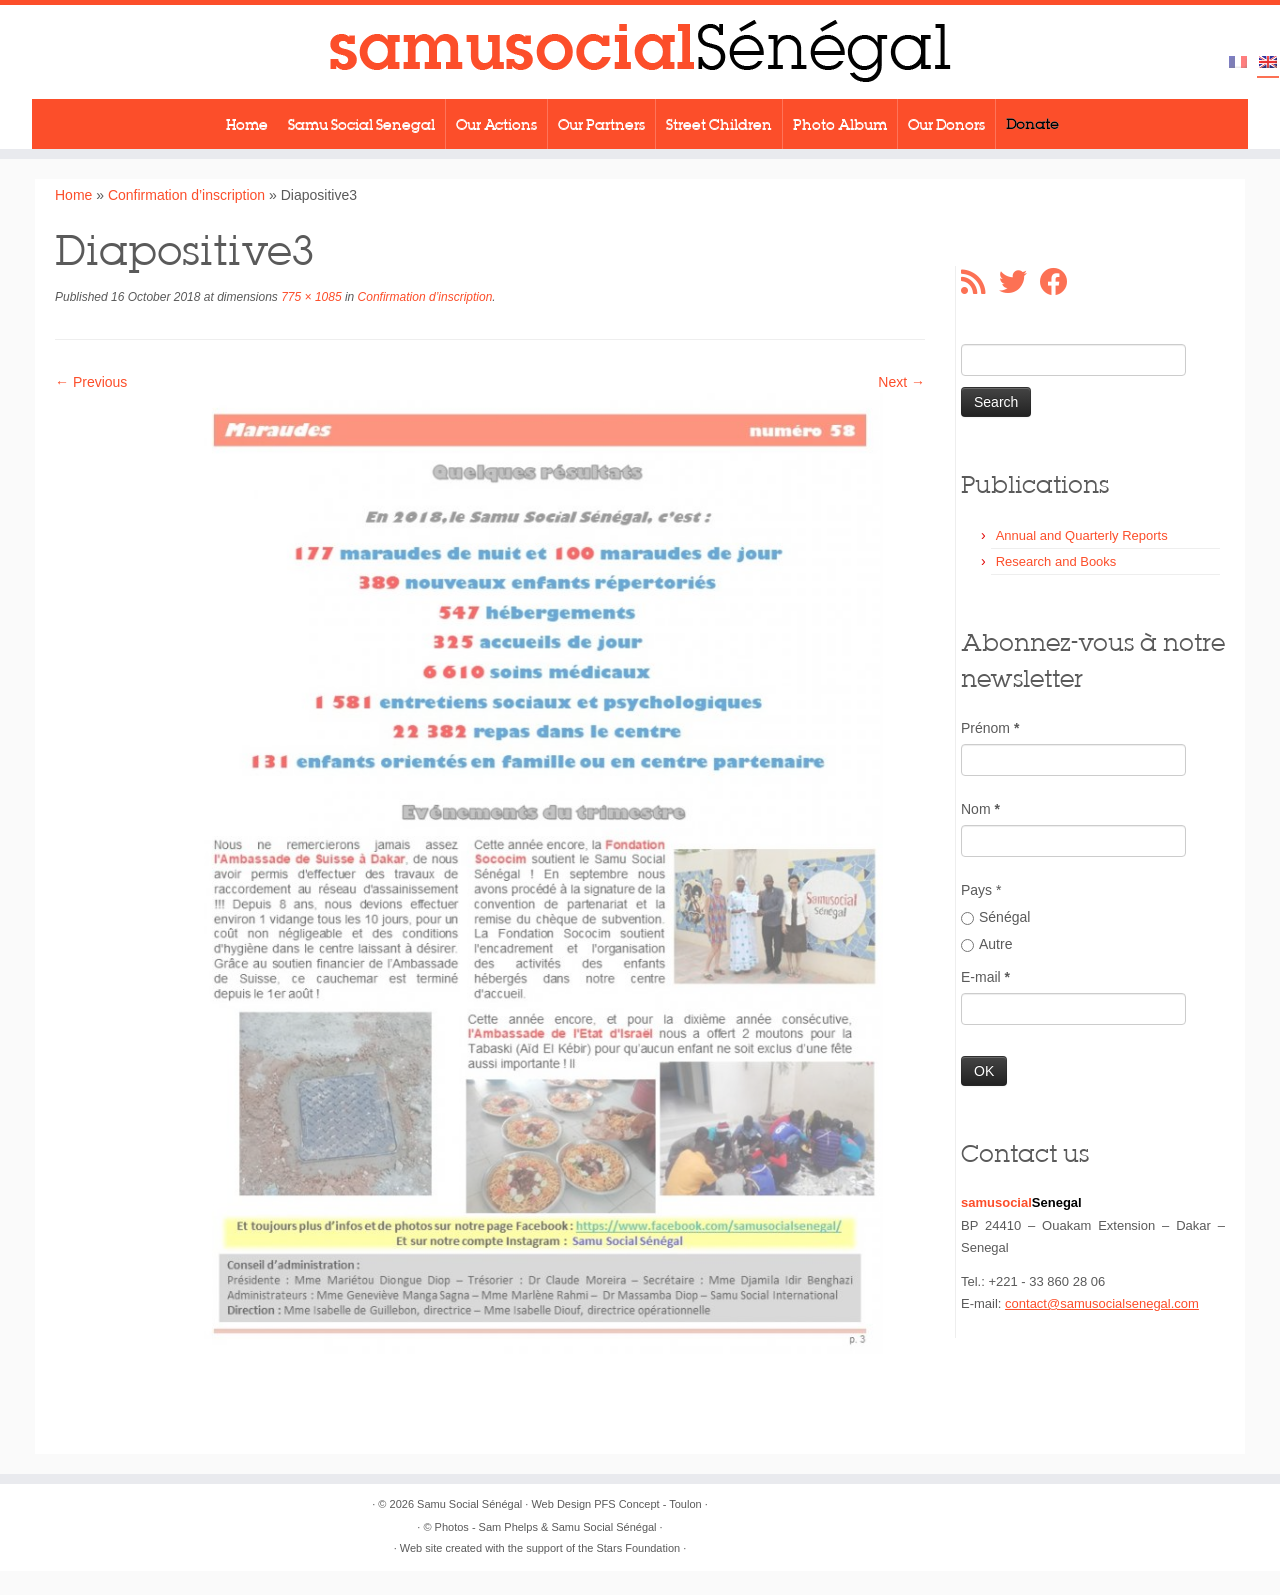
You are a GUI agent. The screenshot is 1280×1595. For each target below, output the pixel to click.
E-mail (985, 977)
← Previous (91, 382)
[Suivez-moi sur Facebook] (1060, 282)
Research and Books (1056, 561)
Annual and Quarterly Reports (1082, 535)
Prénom (990, 728)
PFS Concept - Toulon (647, 1504)
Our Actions (496, 124)
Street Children (719, 124)
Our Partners (601, 124)
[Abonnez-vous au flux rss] (980, 282)
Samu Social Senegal (361, 124)
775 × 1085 (310, 297)
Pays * (981, 890)
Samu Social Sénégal (469, 1504)
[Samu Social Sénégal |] (640, 52)
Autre (986, 944)
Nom (980, 809)
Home (247, 124)
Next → (901, 382)
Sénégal (995, 917)
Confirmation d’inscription (186, 195)
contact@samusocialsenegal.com (1102, 1303)
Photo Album (840, 124)
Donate (1032, 124)
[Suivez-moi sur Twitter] (1019, 282)
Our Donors (946, 124)
